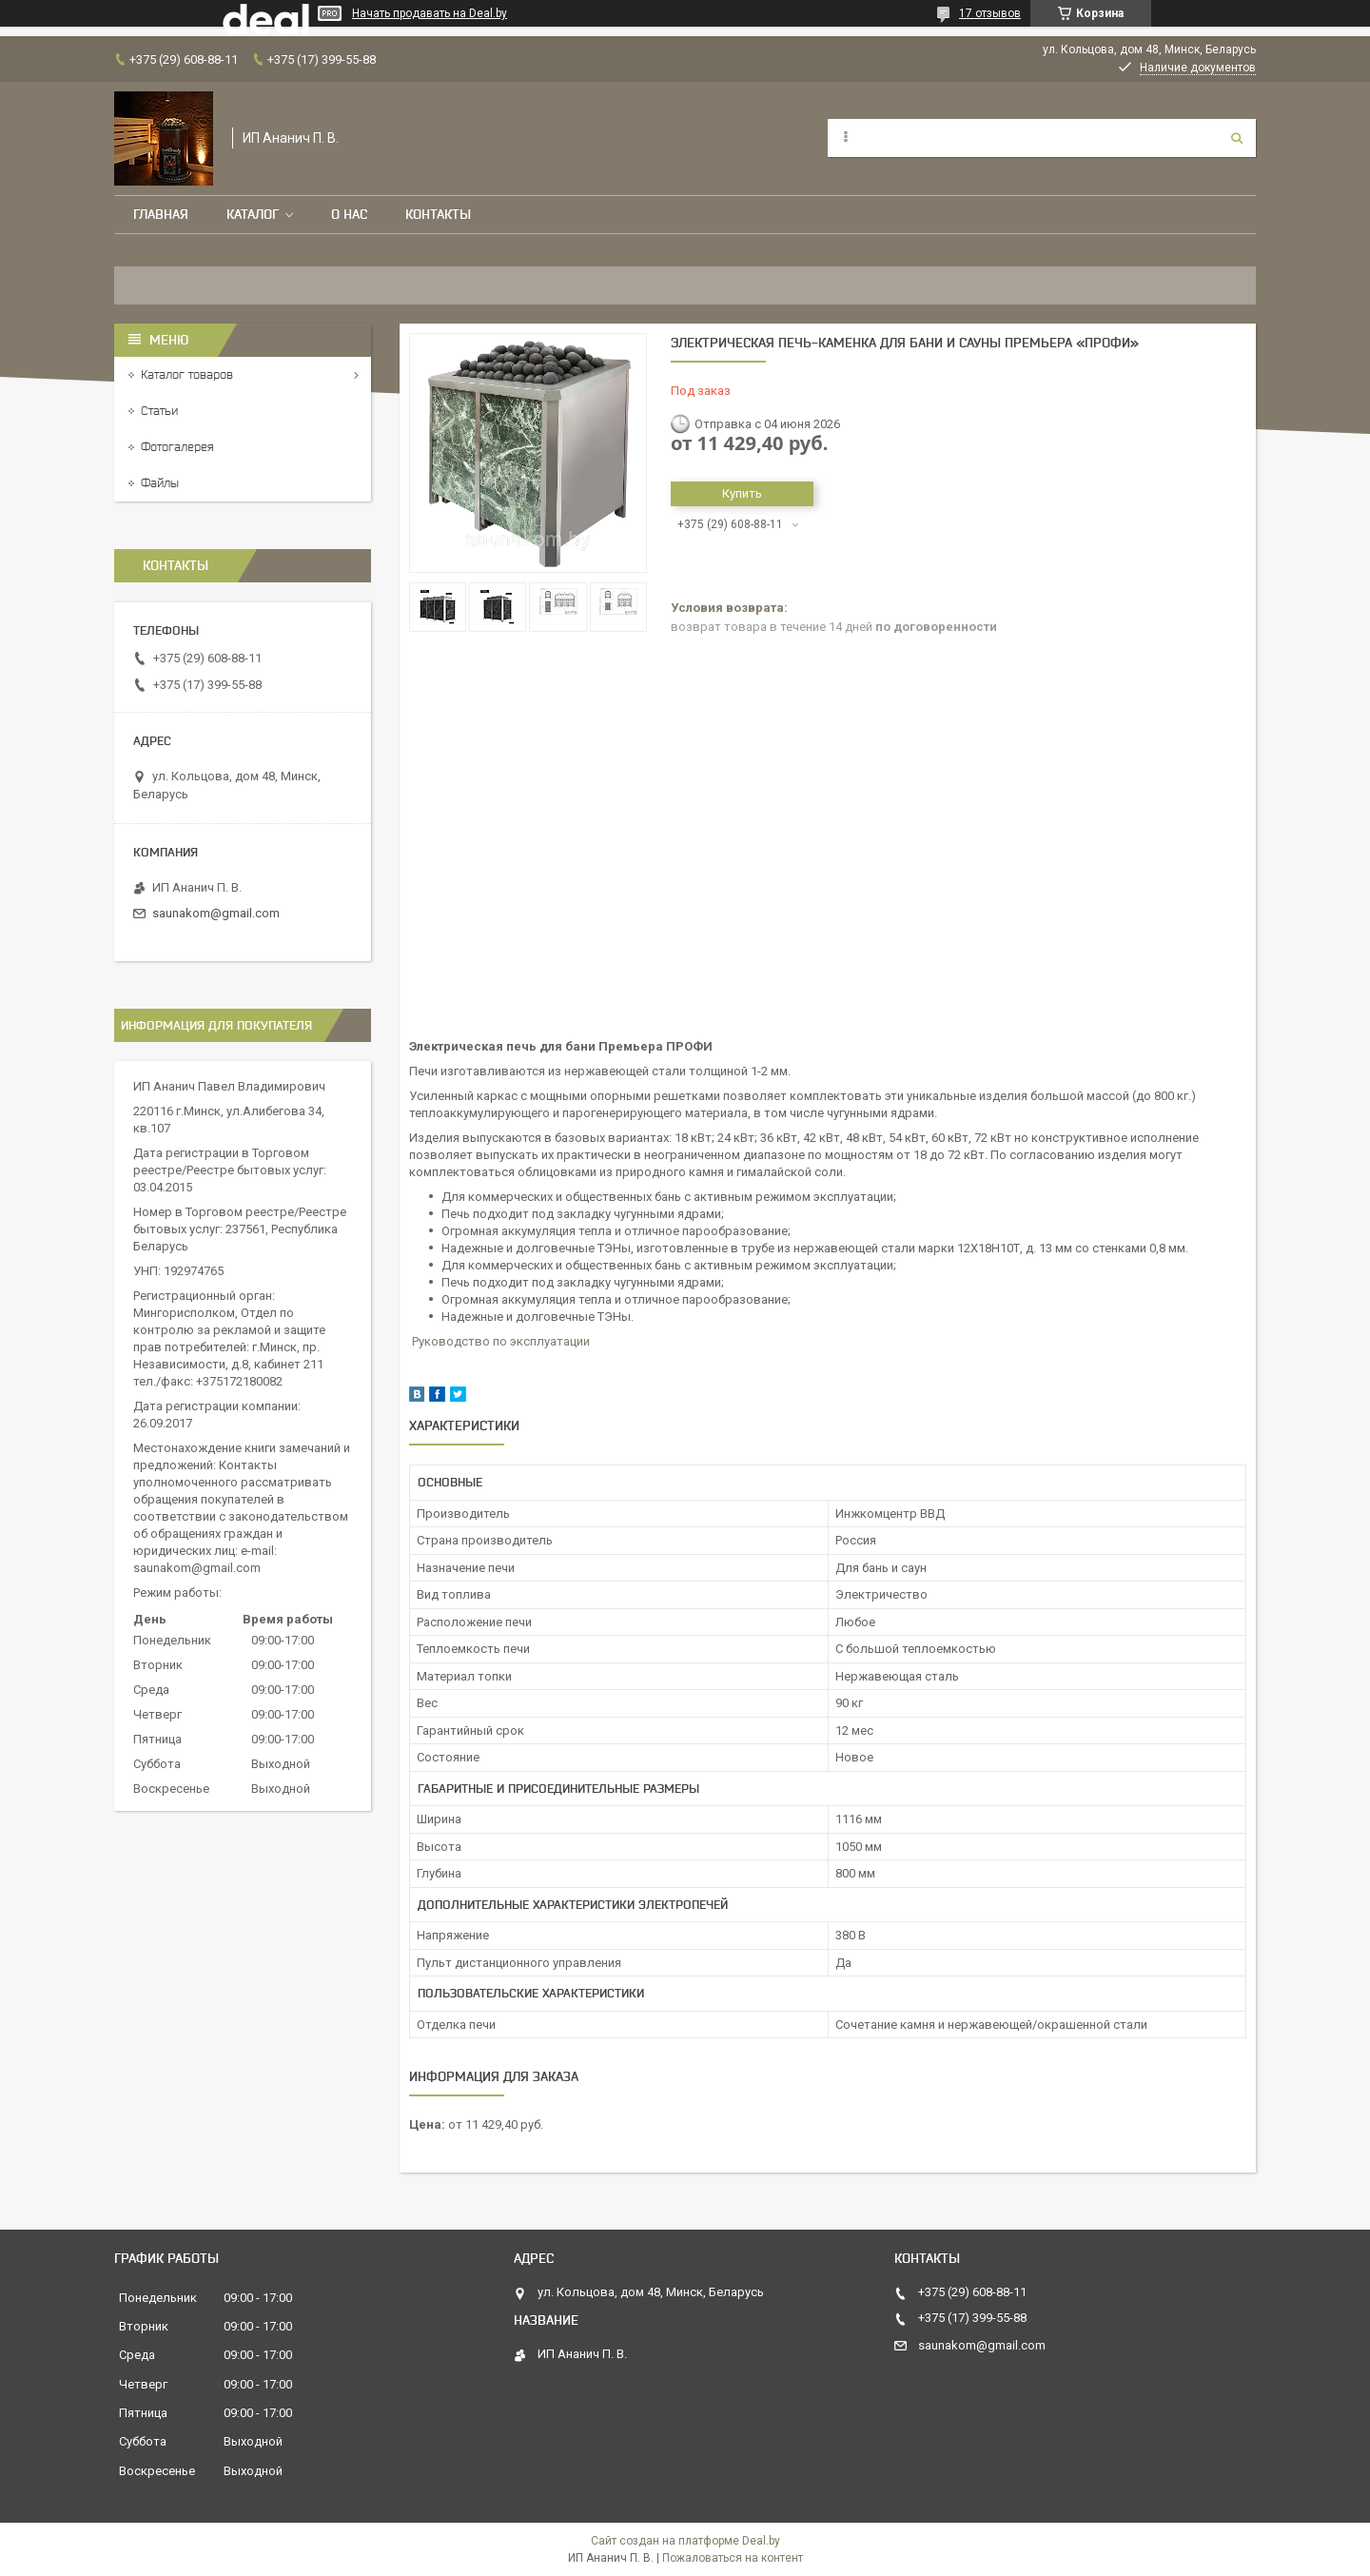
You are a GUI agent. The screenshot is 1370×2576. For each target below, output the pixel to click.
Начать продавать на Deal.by (429, 13)
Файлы (160, 483)
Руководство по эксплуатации (501, 1341)
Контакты (438, 214)
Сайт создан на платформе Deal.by (685, 2540)
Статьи (159, 410)
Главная (160, 214)
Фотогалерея (177, 447)
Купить (742, 493)
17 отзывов (990, 13)
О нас (349, 214)
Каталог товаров (187, 374)
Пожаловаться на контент (732, 2558)
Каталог (252, 214)
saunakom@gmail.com (216, 913)
